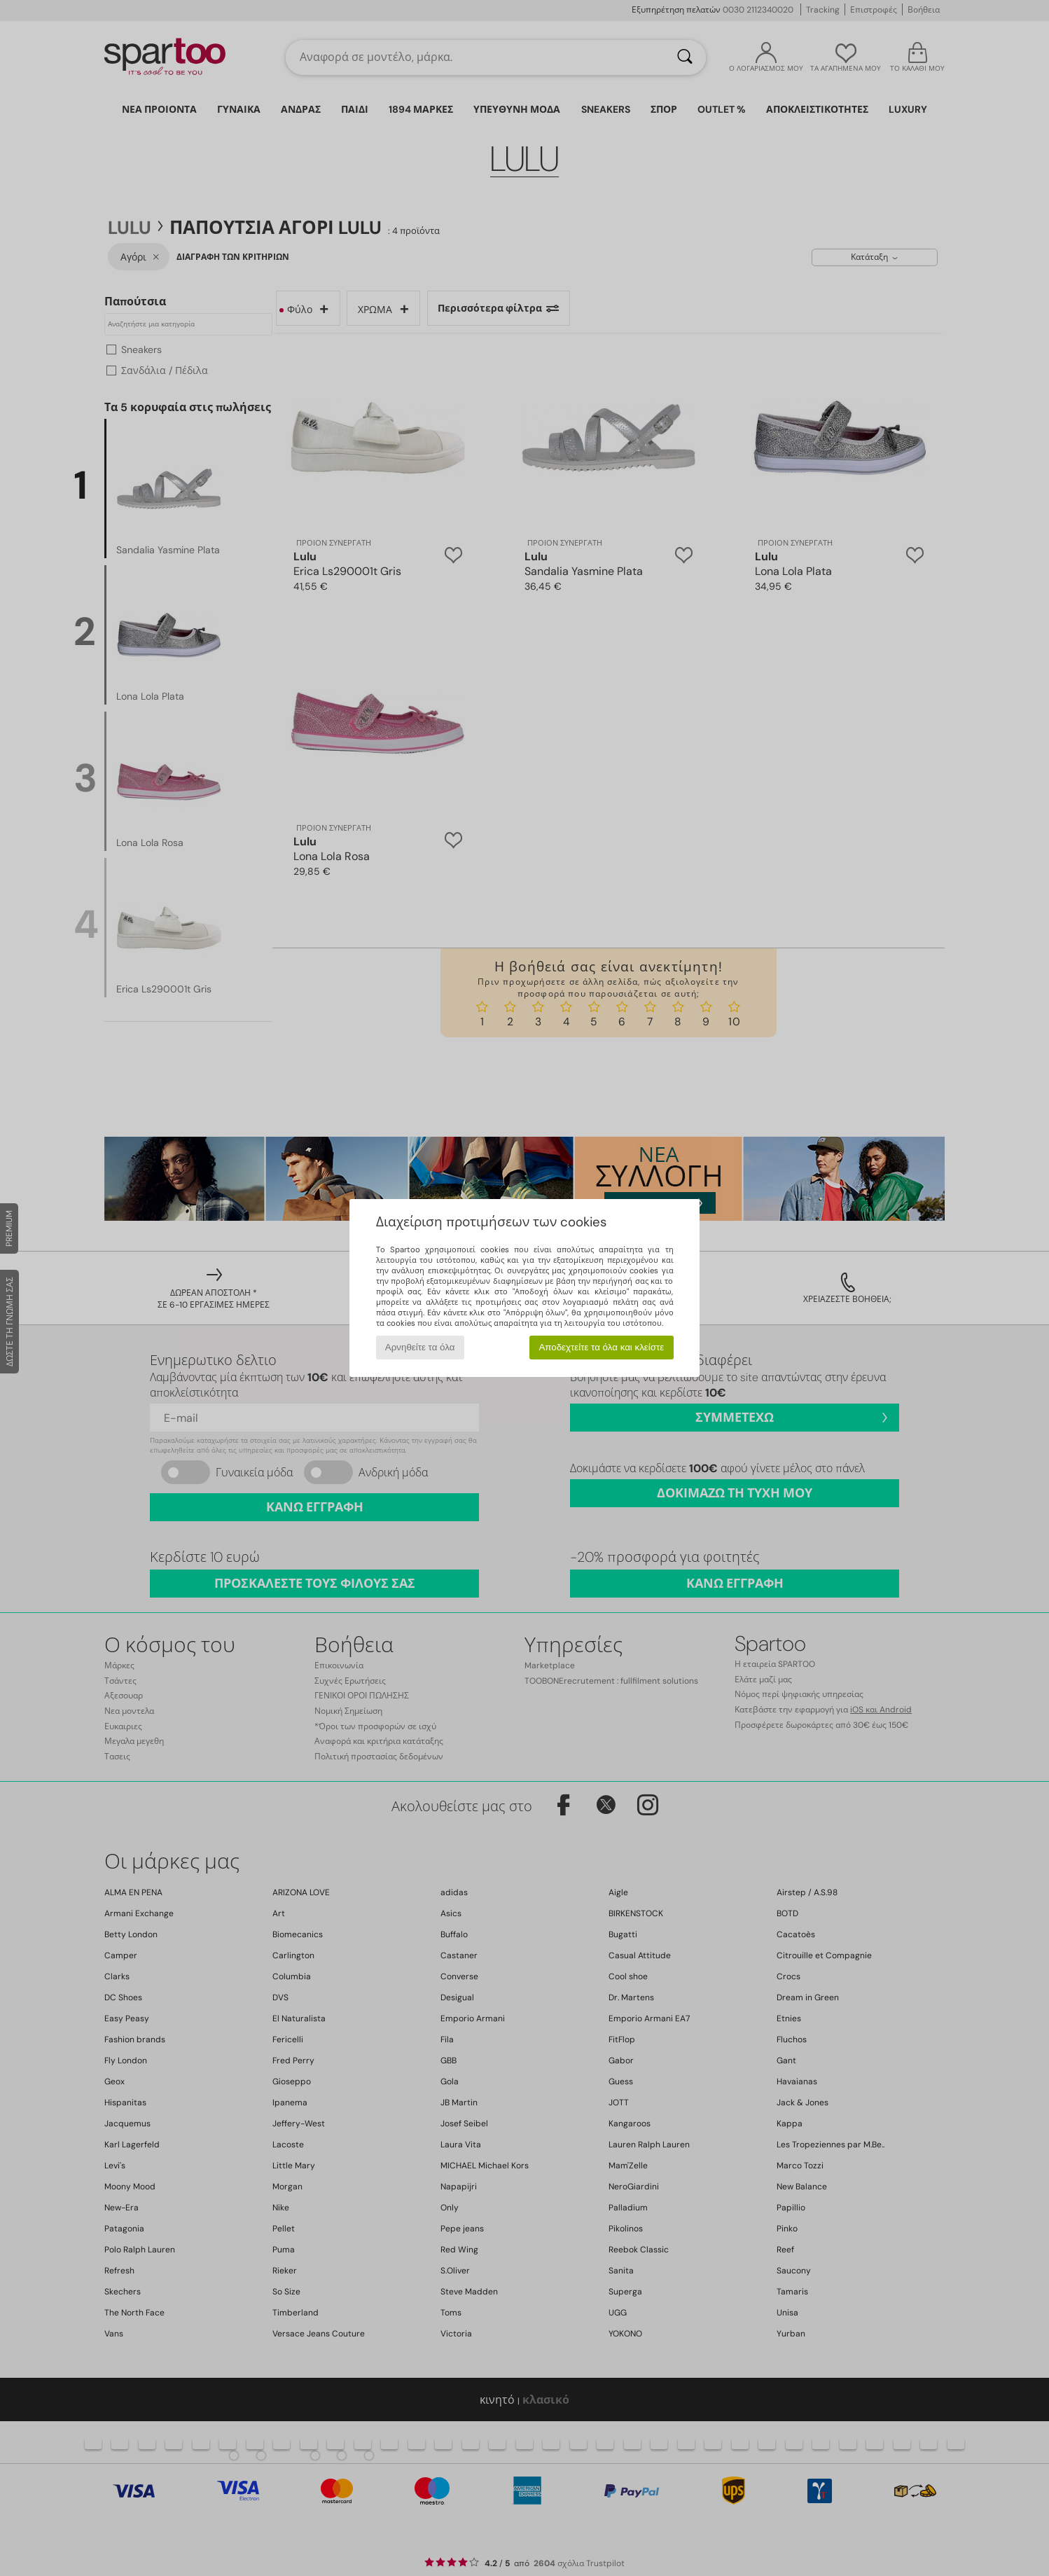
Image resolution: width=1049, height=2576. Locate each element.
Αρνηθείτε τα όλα (420, 1347)
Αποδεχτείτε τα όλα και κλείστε (601, 1347)
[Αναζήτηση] (685, 57)
